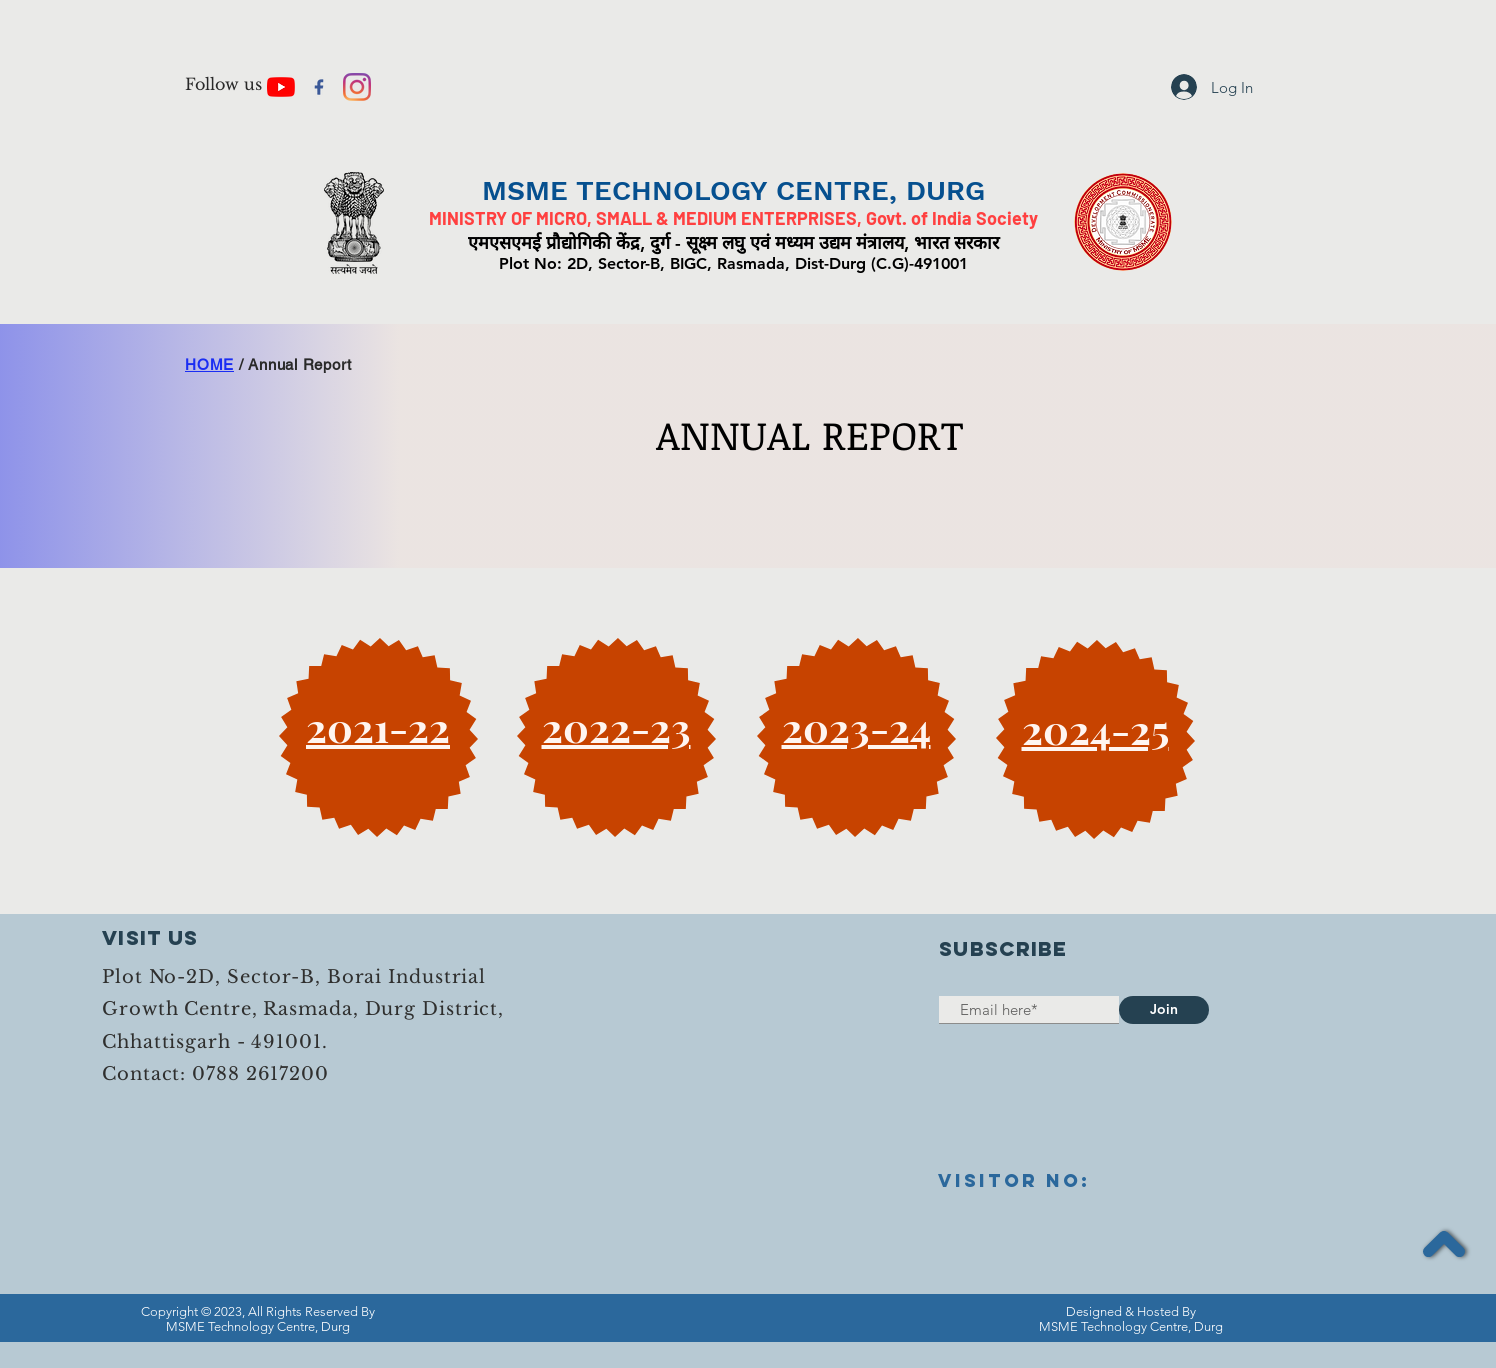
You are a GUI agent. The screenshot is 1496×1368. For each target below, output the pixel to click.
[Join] (1164, 1010)
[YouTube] (281, 87)
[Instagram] (357, 87)
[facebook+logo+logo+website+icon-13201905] (319, 87)
